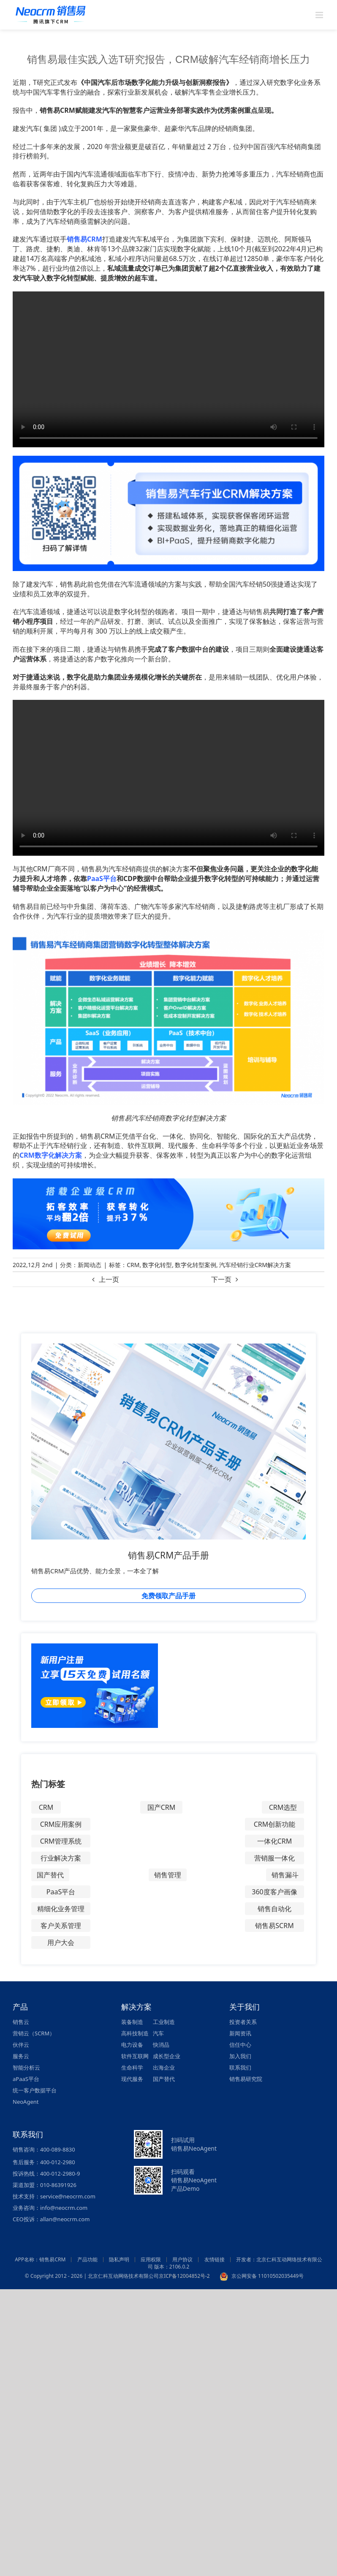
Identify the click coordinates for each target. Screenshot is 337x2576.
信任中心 (240, 2044)
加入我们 (240, 2056)
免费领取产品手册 (168, 1595)
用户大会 (60, 1942)
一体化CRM (274, 1841)
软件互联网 (135, 2056)
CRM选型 (283, 1807)
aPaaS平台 (26, 2079)
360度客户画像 (274, 1891)
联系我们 (240, 2067)
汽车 (158, 2033)
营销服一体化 (274, 1858)
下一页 (221, 1279)
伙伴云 (21, 2044)
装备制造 (132, 2022)
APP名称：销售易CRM (40, 2259)
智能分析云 (26, 2067)
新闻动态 (89, 1265)
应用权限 (151, 2259)
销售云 (21, 2022)
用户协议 (182, 2259)
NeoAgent (25, 2101)
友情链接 (214, 2259)
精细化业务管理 (60, 1908)
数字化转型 (157, 1265)
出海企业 (164, 2067)
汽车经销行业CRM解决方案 (255, 1265)
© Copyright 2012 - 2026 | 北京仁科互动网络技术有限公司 (92, 2276)
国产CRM (161, 1807)
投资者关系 (243, 2022)
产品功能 (87, 2259)
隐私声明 (119, 2259)
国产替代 (50, 1875)
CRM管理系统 (61, 1841)
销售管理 (167, 1875)
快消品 (161, 2044)
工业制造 (164, 2022)
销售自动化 (274, 1908)
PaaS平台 (60, 1891)
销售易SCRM (274, 1925)
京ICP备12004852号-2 (184, 2276)
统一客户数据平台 (35, 2090)
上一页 (109, 1279)
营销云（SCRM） (34, 2033)
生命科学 (132, 2067)
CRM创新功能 (275, 1824)
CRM (133, 1265)
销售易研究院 (245, 2079)
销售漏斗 (285, 1875)
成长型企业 (166, 2056)
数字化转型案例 (195, 1265)
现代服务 (132, 2079)
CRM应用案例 (61, 1824)
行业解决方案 (61, 1858)
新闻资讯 (240, 2033)
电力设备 (132, 2044)
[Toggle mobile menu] (319, 15)
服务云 (21, 2056)
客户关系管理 (61, 1925)
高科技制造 (135, 2033)
